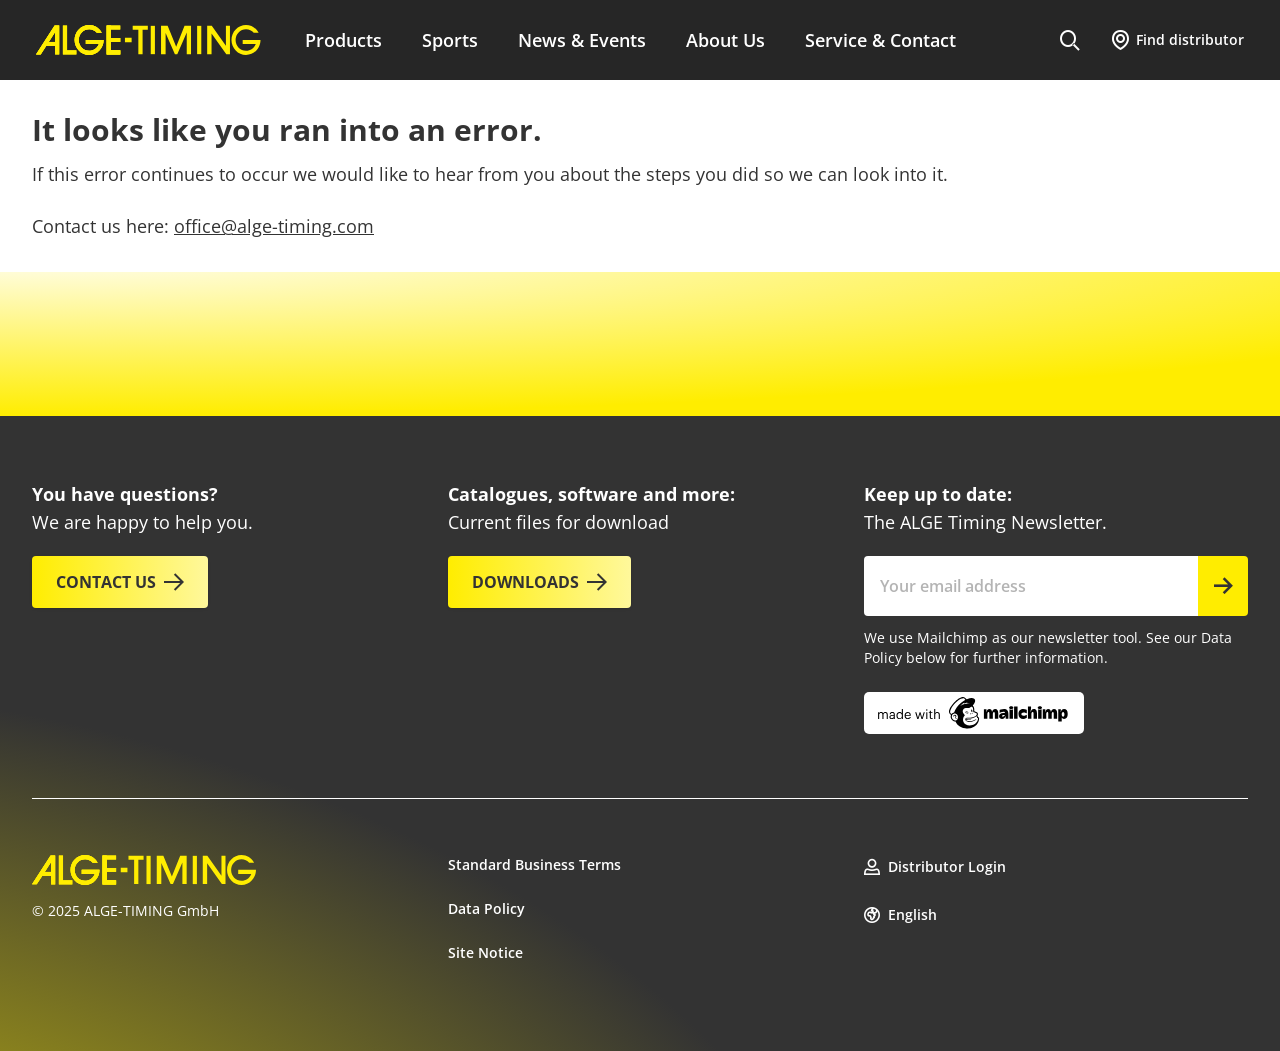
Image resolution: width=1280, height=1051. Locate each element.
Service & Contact (880, 40)
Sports (450, 40)
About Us (725, 40)
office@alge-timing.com (274, 226)
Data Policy (486, 908)
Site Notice (485, 952)
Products (343, 40)
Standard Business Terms (534, 864)
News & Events (582, 40)
